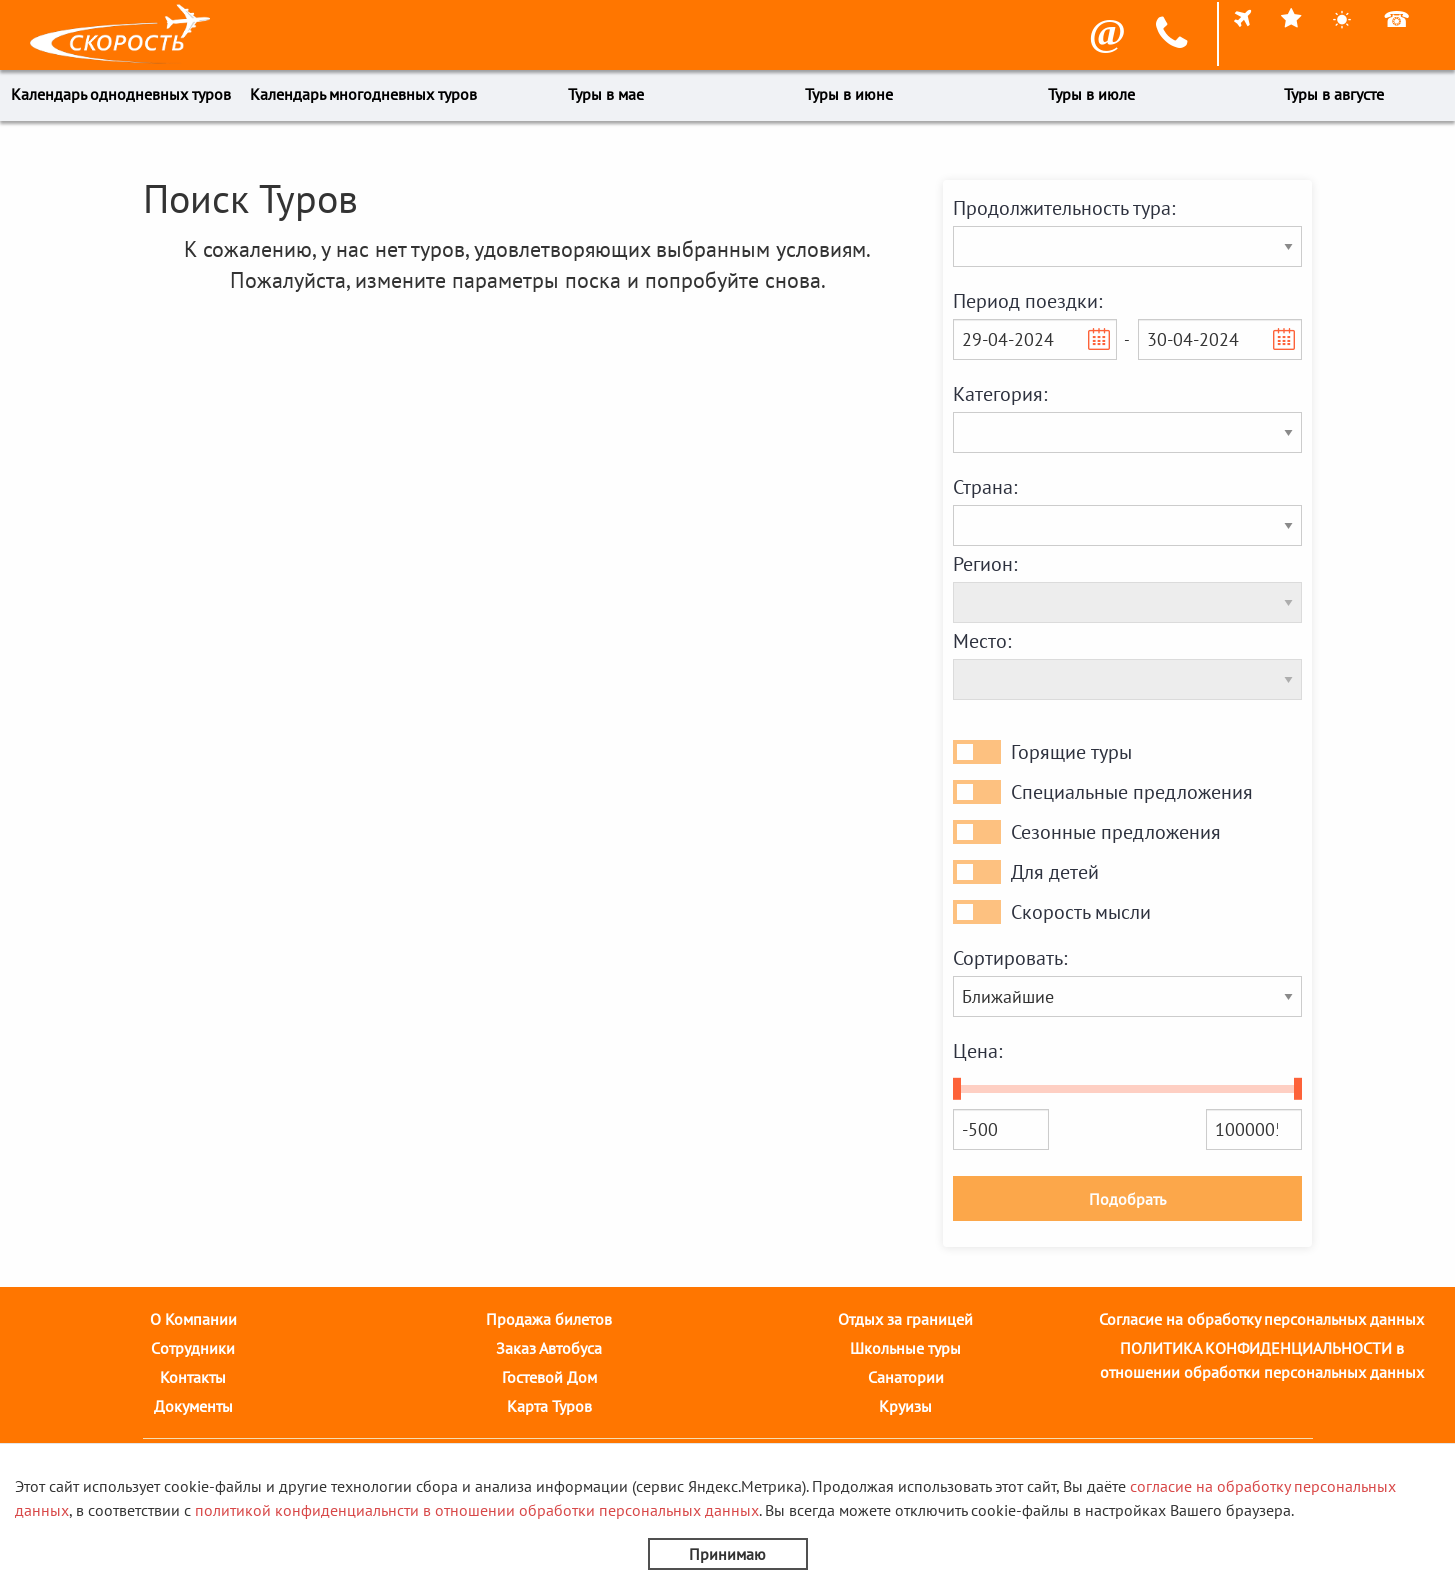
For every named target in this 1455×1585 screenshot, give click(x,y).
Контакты (193, 1377)
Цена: (977, 1051)
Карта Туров (549, 1406)
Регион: (985, 564)
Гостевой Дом (549, 1377)
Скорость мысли (1081, 912)
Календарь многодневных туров (363, 94)
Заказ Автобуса (549, 1348)
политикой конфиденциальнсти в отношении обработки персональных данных (477, 1510)
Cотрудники (193, 1348)
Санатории (906, 1377)
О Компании (193, 1319)
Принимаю (727, 1554)
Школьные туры (905, 1348)
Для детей (1055, 872)
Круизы (905, 1406)
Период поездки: (1027, 301)
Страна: (985, 487)
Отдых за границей (905, 1319)
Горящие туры (1071, 752)
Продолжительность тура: (1064, 208)
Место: (982, 641)
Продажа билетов (549, 1319)
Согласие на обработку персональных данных (1261, 1319)
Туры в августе (1334, 94)
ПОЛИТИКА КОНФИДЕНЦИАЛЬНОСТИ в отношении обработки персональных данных (1262, 1360)
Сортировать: (1010, 958)
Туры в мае (606, 94)
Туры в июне (849, 94)
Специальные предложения (1132, 792)
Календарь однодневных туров (121, 94)
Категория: (1000, 394)
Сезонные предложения (1116, 832)
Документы (193, 1406)
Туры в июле (1091, 94)
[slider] (957, 1089)
